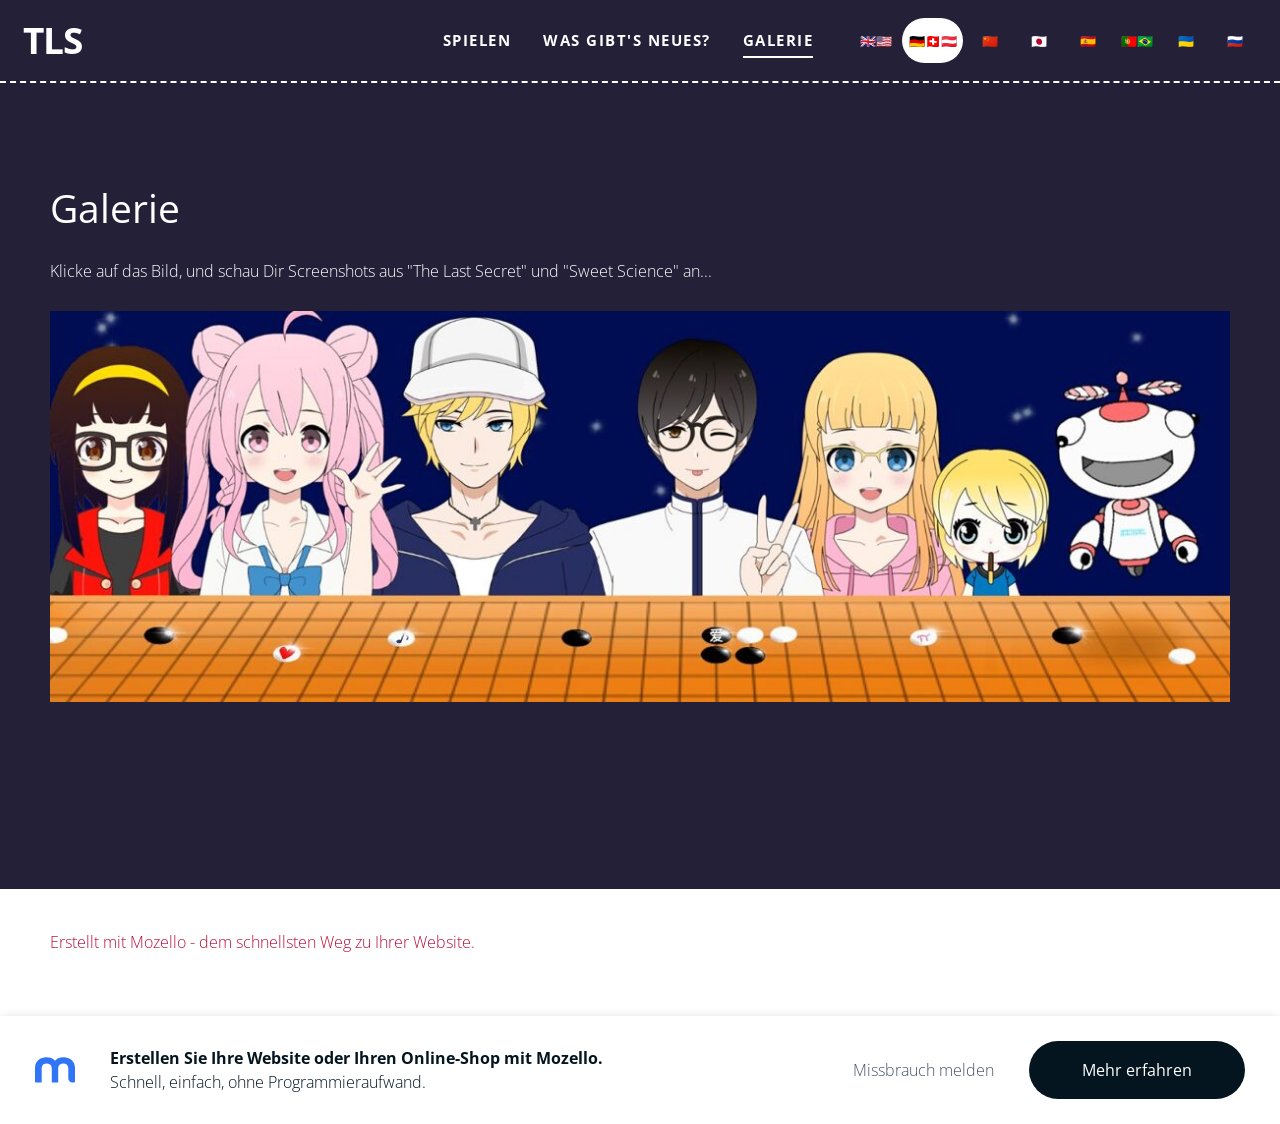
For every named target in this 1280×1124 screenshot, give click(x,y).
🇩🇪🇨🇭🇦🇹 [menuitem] (906, 52)
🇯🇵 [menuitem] (1012, 52)
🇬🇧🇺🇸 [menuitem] (849, 52)
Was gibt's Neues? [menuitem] (600, 52)
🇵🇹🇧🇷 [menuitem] (1110, 52)
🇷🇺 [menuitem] (1208, 52)
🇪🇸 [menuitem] (1061, 52)
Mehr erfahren (1137, 1070)
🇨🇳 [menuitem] (963, 52)
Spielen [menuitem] (450, 52)
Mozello (158, 966)
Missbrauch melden (923, 1070)
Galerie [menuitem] (751, 52)
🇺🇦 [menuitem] (1159, 52)
